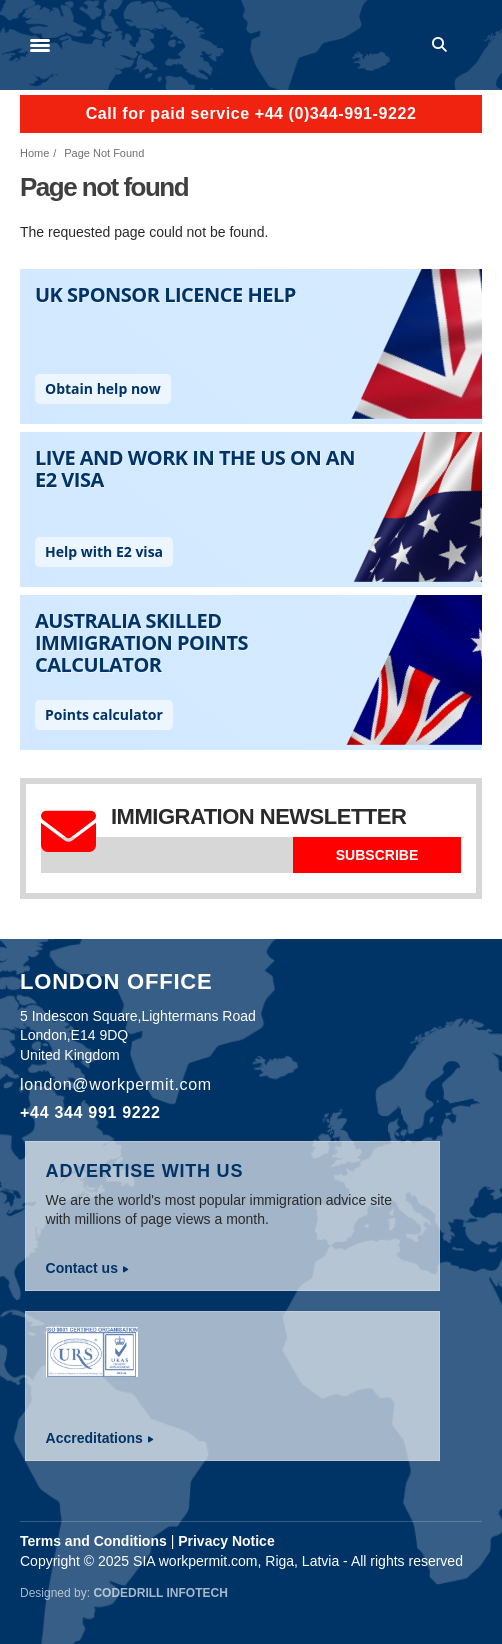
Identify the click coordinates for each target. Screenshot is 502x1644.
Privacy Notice (226, 1541)
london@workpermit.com (116, 1084)
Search (443, 45)
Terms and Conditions (93, 1541)
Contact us (82, 1268)
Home (34, 153)
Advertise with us (145, 1171)
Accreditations (94, 1438)
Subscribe (377, 855)
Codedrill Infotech (160, 1593)
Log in (473, 45)
